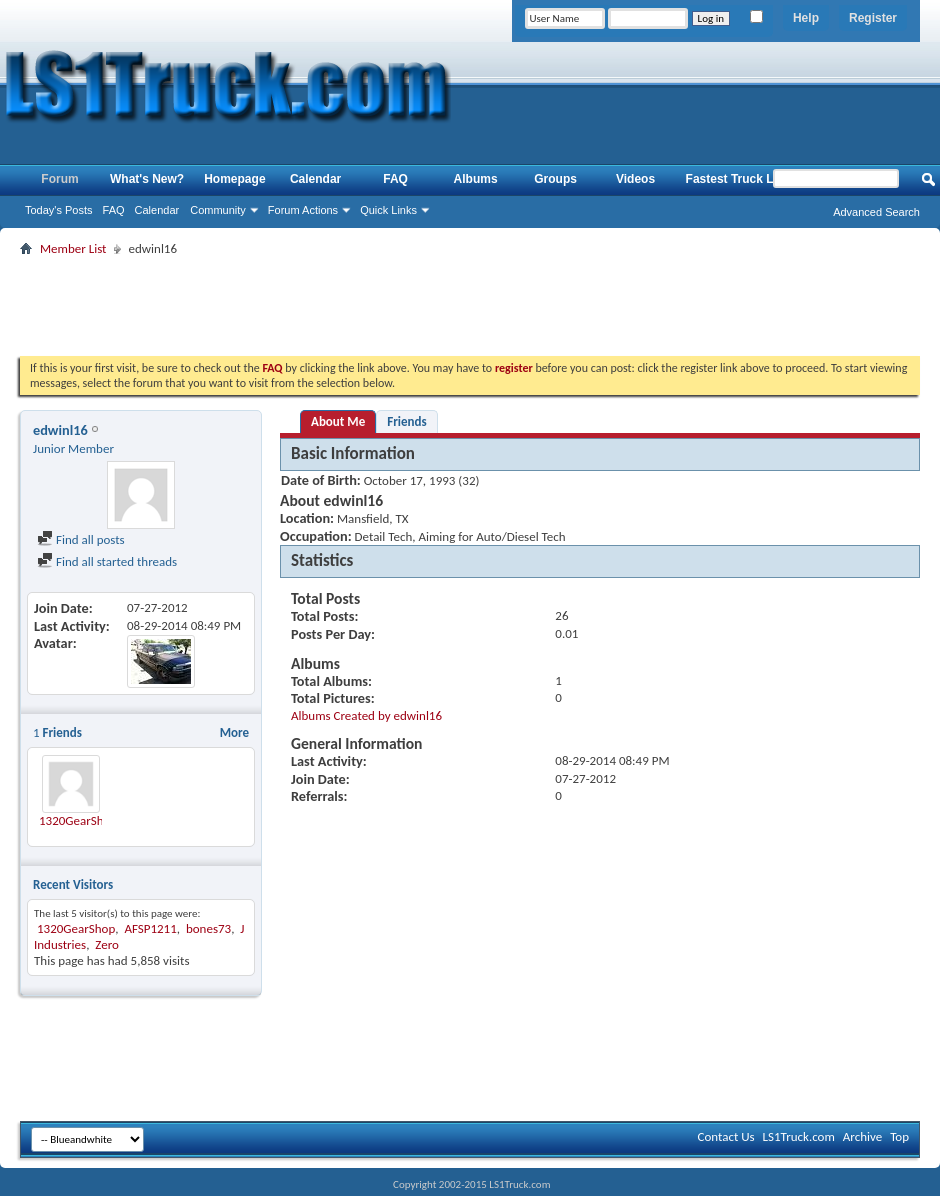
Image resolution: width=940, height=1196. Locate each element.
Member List (73, 248)
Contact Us (725, 1136)
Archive (862, 1136)
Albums (476, 179)
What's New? (147, 179)
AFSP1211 (150, 928)
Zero (107, 944)
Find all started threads (107, 561)
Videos (635, 179)
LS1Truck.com (799, 1136)
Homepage (234, 179)
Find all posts (81, 539)
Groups (555, 179)
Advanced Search (876, 212)
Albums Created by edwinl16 (366, 715)
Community (218, 210)
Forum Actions (303, 210)
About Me (338, 421)
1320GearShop (78, 820)
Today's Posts (59, 210)
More (234, 732)
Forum (59, 179)
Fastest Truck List (737, 179)
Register (873, 18)
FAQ (114, 210)
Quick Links (388, 210)
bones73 (208, 928)
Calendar (157, 210)
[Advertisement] (470, 306)
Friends (406, 421)
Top (899, 1136)
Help (806, 18)
